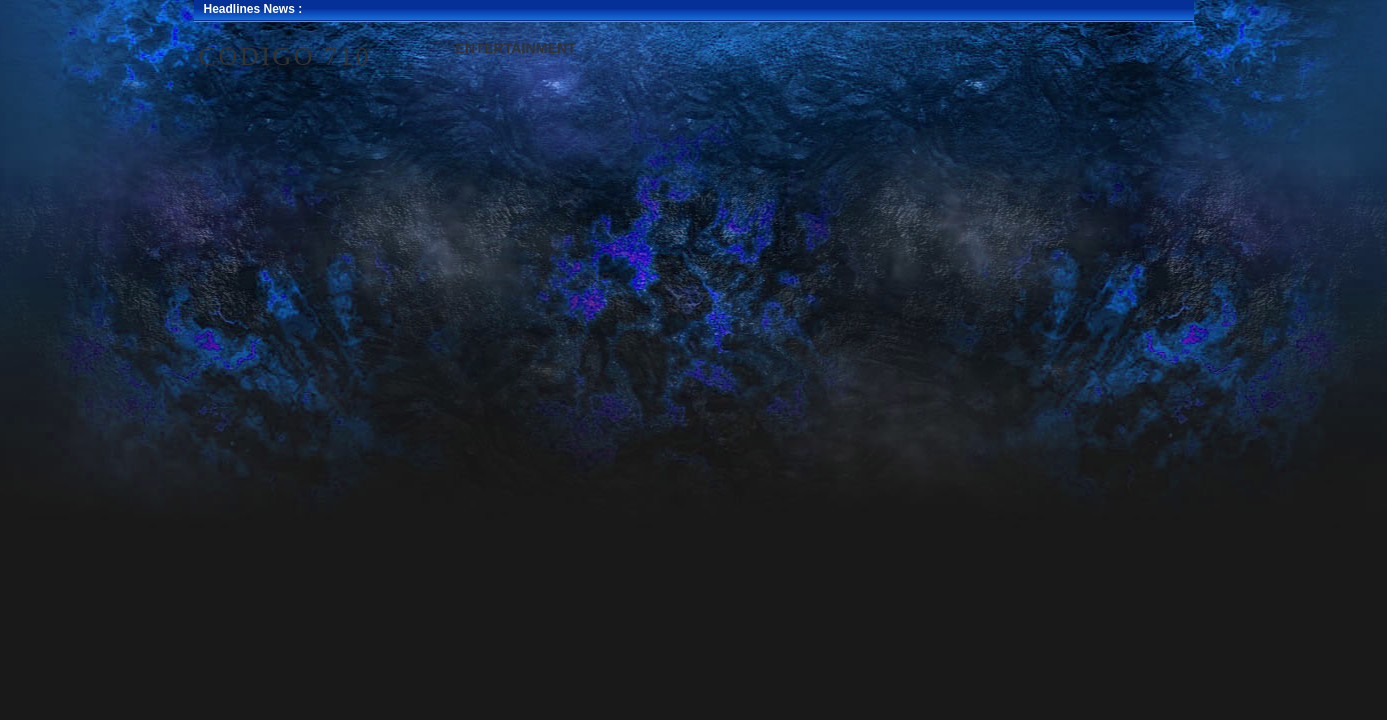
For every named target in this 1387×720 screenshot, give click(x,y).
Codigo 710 (285, 56)
